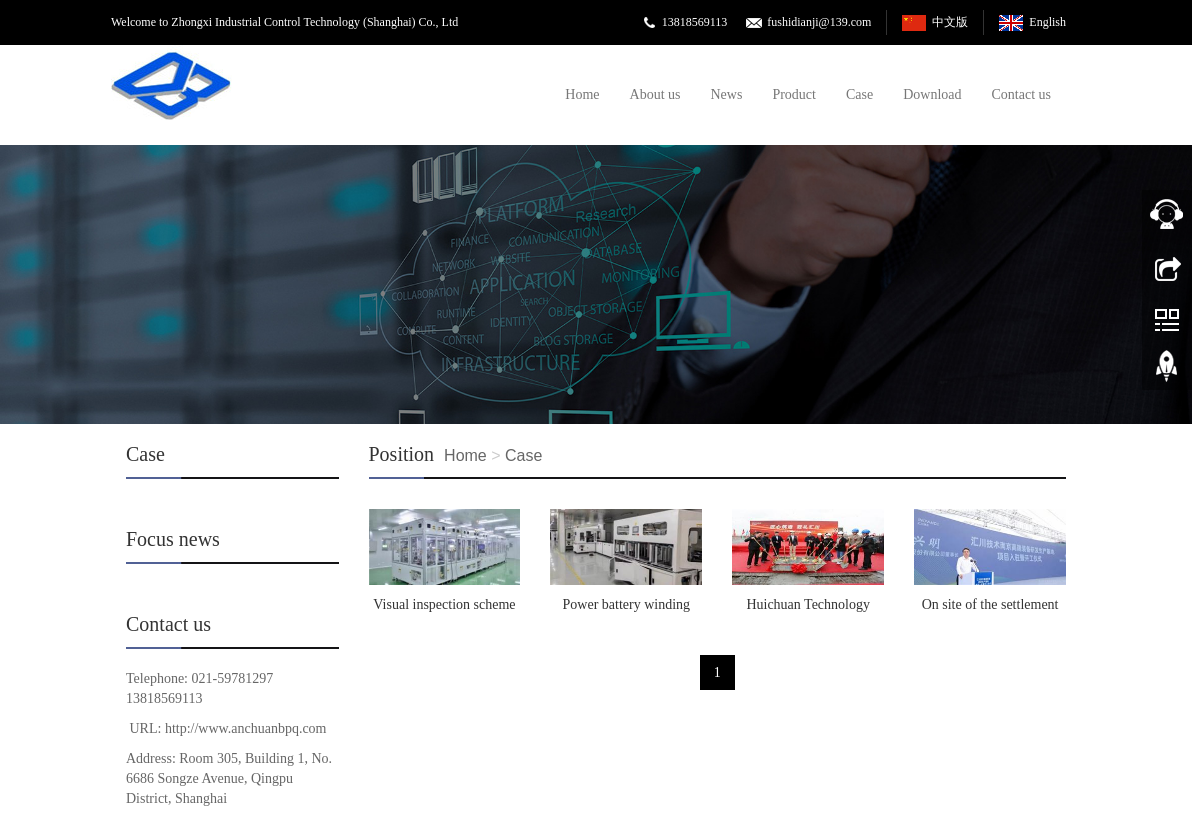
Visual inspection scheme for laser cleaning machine (444, 611)
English (1047, 22)
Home (582, 94)
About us (655, 94)
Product (794, 94)
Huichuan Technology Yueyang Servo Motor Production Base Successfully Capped (808, 611)
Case (859, 94)
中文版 (950, 22)
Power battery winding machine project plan (627, 611)
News (727, 94)
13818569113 (695, 22)
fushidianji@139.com (819, 22)
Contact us (1022, 94)
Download (932, 94)
